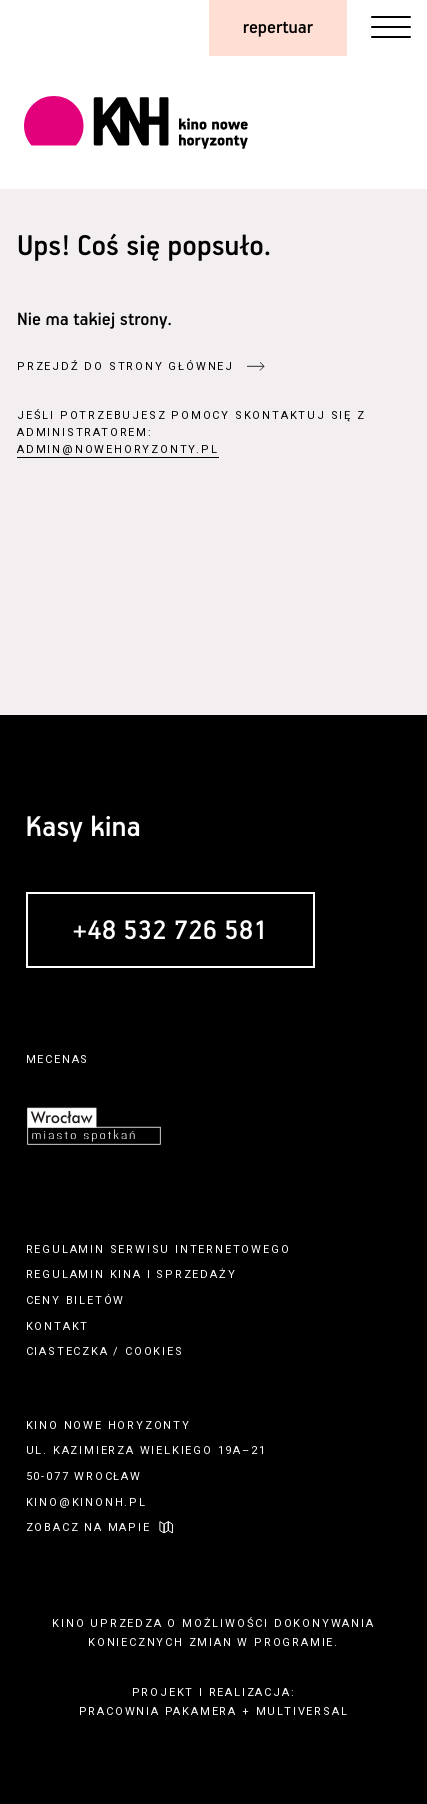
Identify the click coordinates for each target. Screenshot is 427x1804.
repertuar (278, 28)
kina (126, 1274)
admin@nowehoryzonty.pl (118, 449)
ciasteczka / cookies (105, 1351)
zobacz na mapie (88, 1527)
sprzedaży (196, 1274)
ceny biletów (76, 1300)
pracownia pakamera (158, 1711)
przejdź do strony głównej (125, 366)
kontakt (58, 1326)
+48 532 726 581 (170, 931)
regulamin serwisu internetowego (158, 1249)
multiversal (302, 1711)
